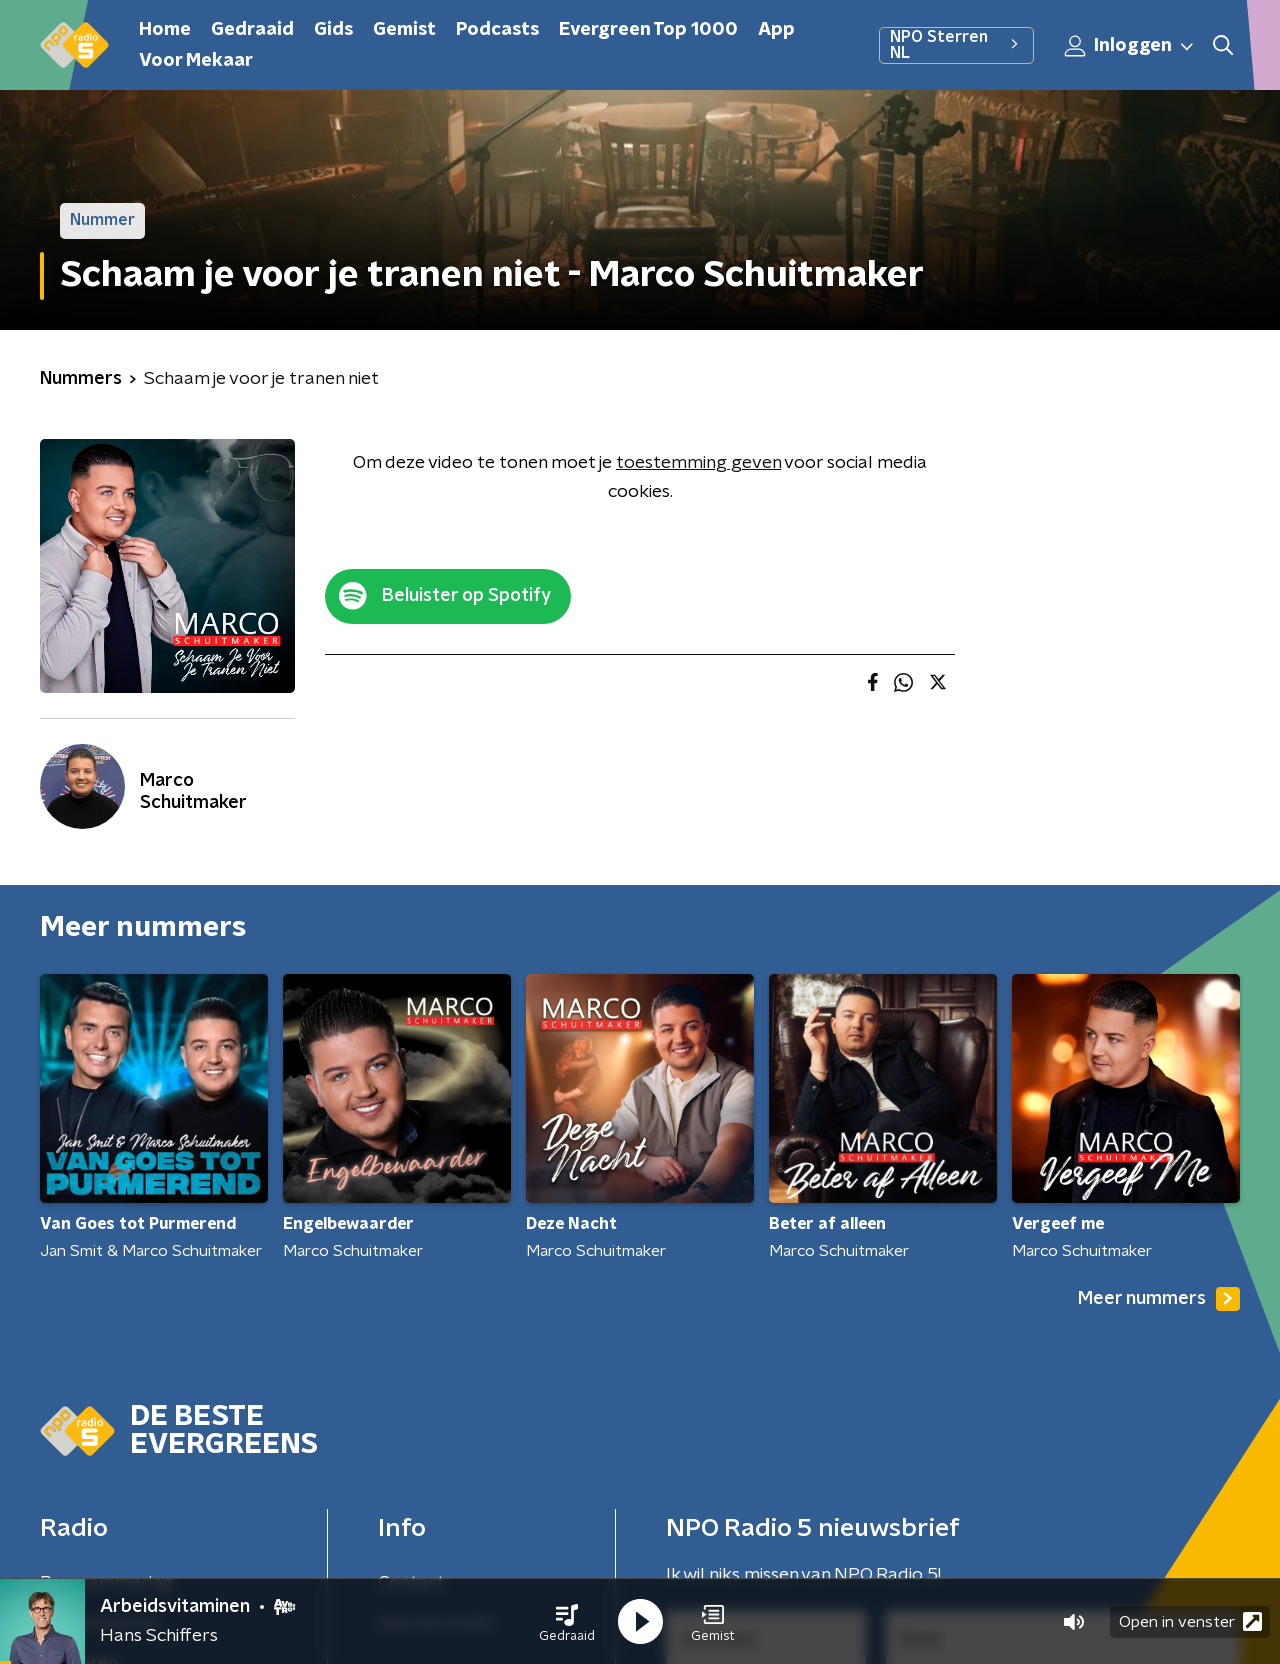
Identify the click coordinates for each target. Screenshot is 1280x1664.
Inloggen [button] (1130, 46)
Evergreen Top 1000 (648, 30)
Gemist (404, 30)
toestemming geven (698, 463)
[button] (567, 1622)
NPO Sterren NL (956, 45)
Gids (333, 30)
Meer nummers (1159, 1299)
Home (165, 30)
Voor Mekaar (196, 61)
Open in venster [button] (1190, 1621)
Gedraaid (252, 30)
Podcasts (497, 30)
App (776, 30)
